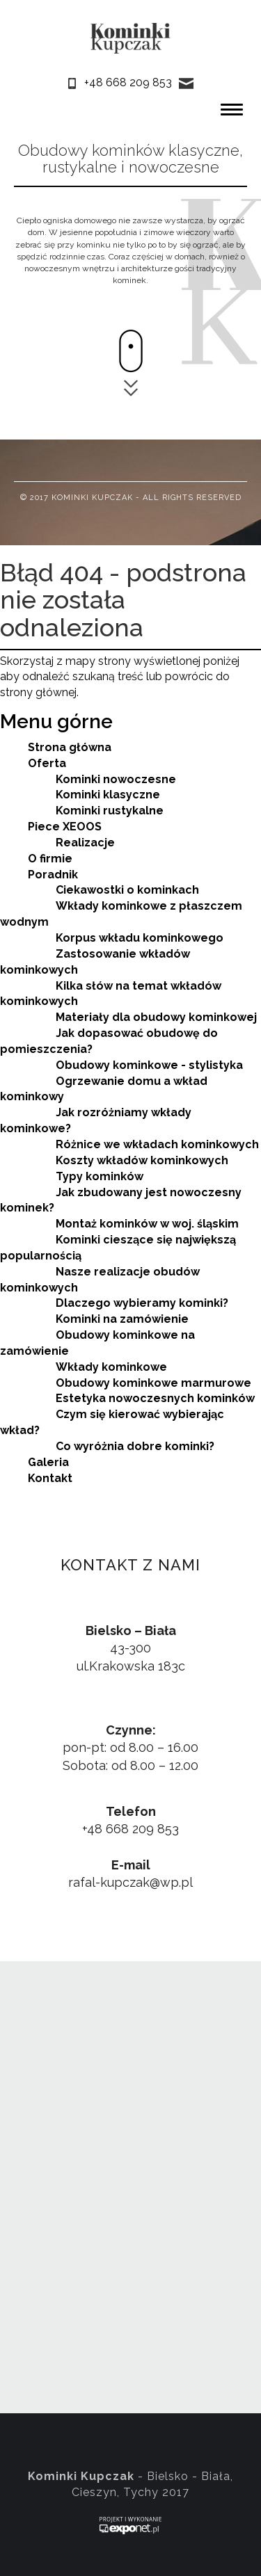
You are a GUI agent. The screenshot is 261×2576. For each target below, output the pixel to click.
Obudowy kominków (91, 150)
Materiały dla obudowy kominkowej (156, 1017)
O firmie (50, 858)
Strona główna (69, 747)
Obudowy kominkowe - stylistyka (149, 1065)
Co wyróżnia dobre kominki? (135, 1446)
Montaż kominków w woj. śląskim (147, 1223)
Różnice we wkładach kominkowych (157, 1144)
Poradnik (53, 874)
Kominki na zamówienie (122, 1319)
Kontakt (50, 1478)
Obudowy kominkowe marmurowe (153, 1383)
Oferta (47, 763)
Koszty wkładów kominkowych (142, 1160)
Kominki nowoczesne (116, 779)
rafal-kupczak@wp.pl (130, 1882)
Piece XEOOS (65, 826)
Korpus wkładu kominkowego (139, 937)
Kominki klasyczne (108, 794)
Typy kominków (99, 1176)
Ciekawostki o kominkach (127, 889)
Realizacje (85, 842)
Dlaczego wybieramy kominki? (142, 1303)
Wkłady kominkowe (111, 1367)
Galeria (48, 1462)
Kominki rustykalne (110, 810)
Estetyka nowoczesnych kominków (155, 1398)
